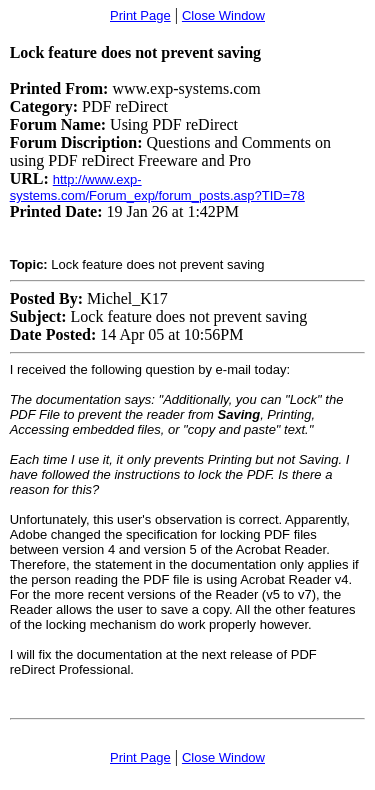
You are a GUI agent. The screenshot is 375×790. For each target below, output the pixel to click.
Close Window (223, 15)
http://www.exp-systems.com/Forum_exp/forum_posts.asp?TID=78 (157, 187)
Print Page (140, 15)
